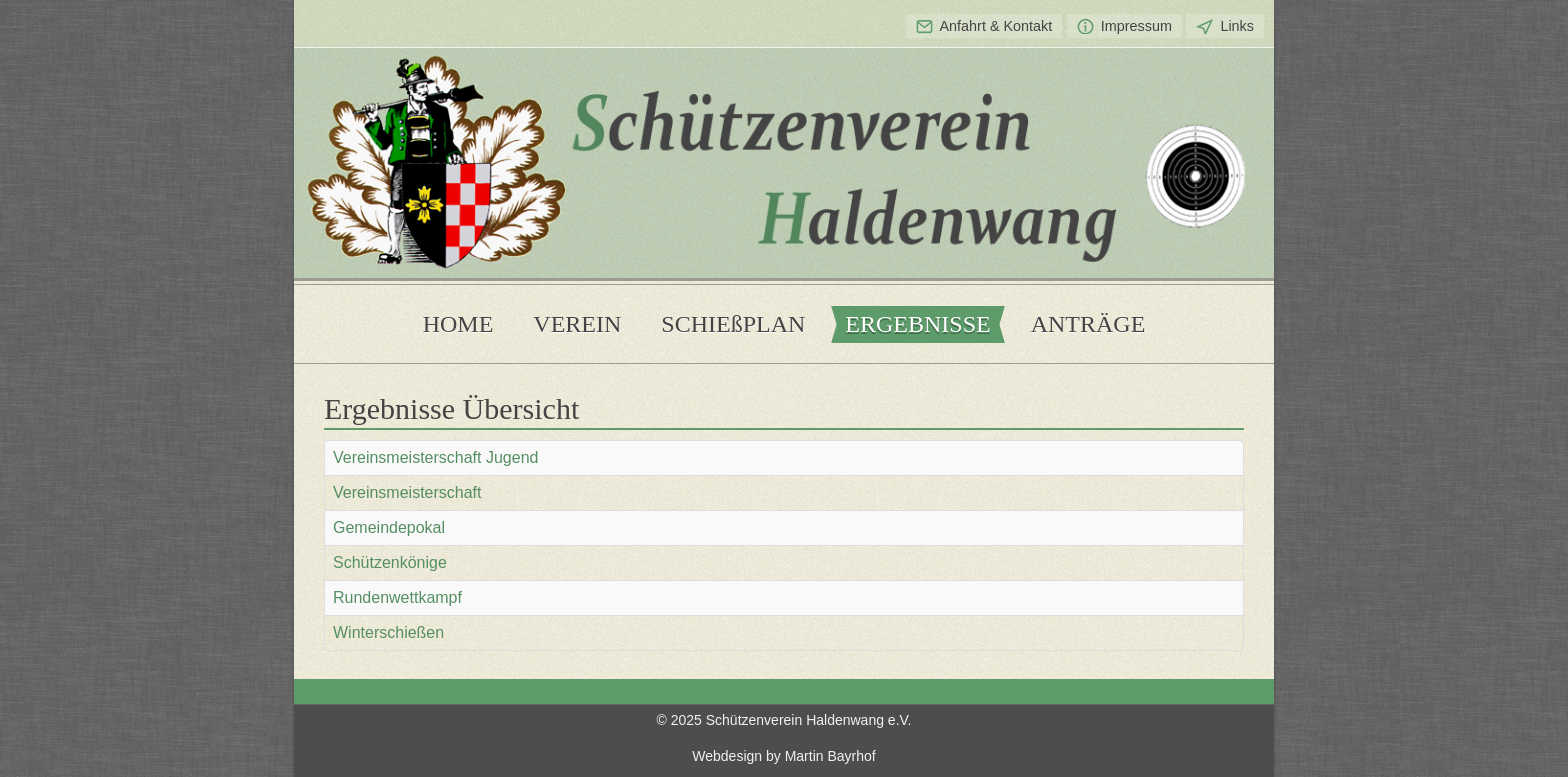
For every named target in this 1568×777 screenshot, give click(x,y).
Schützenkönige (390, 562)
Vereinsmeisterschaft (407, 492)
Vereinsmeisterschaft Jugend (435, 457)
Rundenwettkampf (397, 597)
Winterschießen (388, 632)
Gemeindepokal (389, 527)
